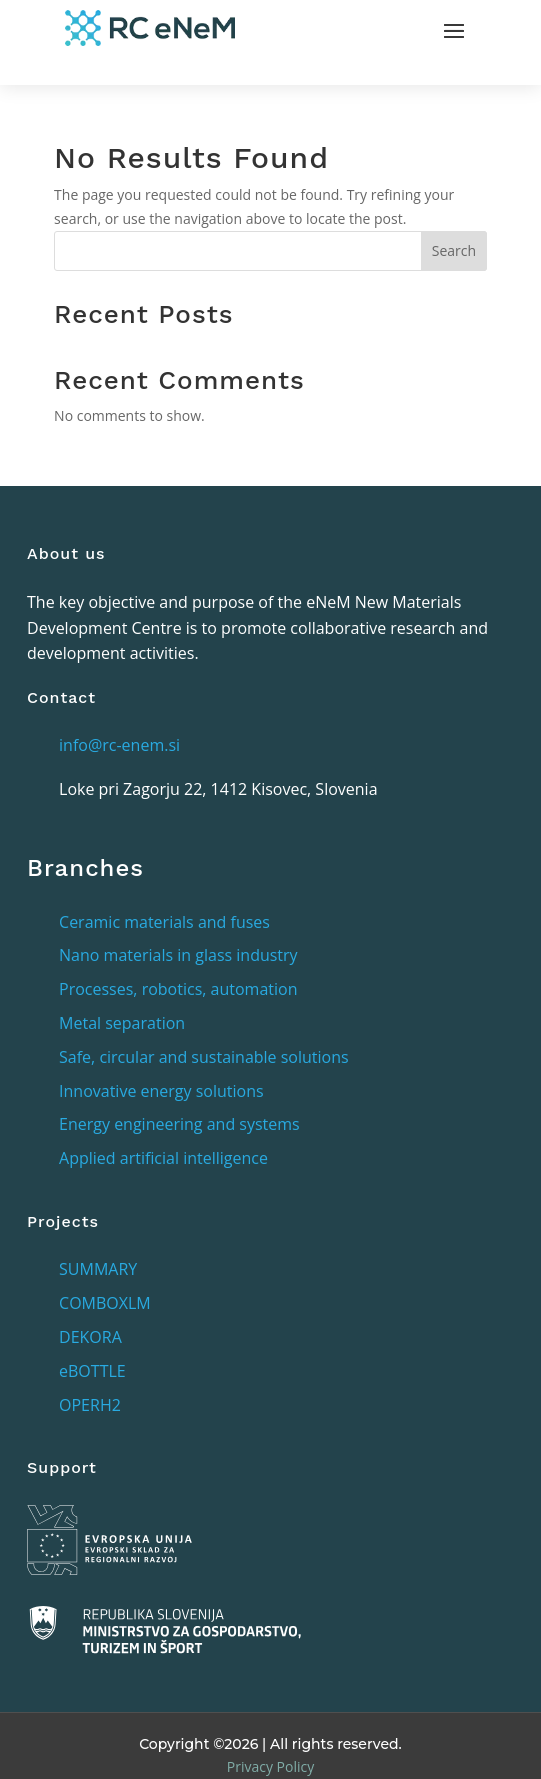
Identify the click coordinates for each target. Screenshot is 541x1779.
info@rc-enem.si (119, 745)
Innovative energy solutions (161, 1091)
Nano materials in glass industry (178, 955)
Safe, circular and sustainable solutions (204, 1057)
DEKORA (90, 1337)
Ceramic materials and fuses (164, 922)
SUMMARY (98, 1269)
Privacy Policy (270, 1766)
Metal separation (122, 1023)
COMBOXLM (105, 1303)
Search (454, 250)
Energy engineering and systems (179, 1124)
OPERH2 (90, 1405)
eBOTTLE (92, 1371)
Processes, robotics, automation (178, 989)
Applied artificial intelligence (163, 1158)
